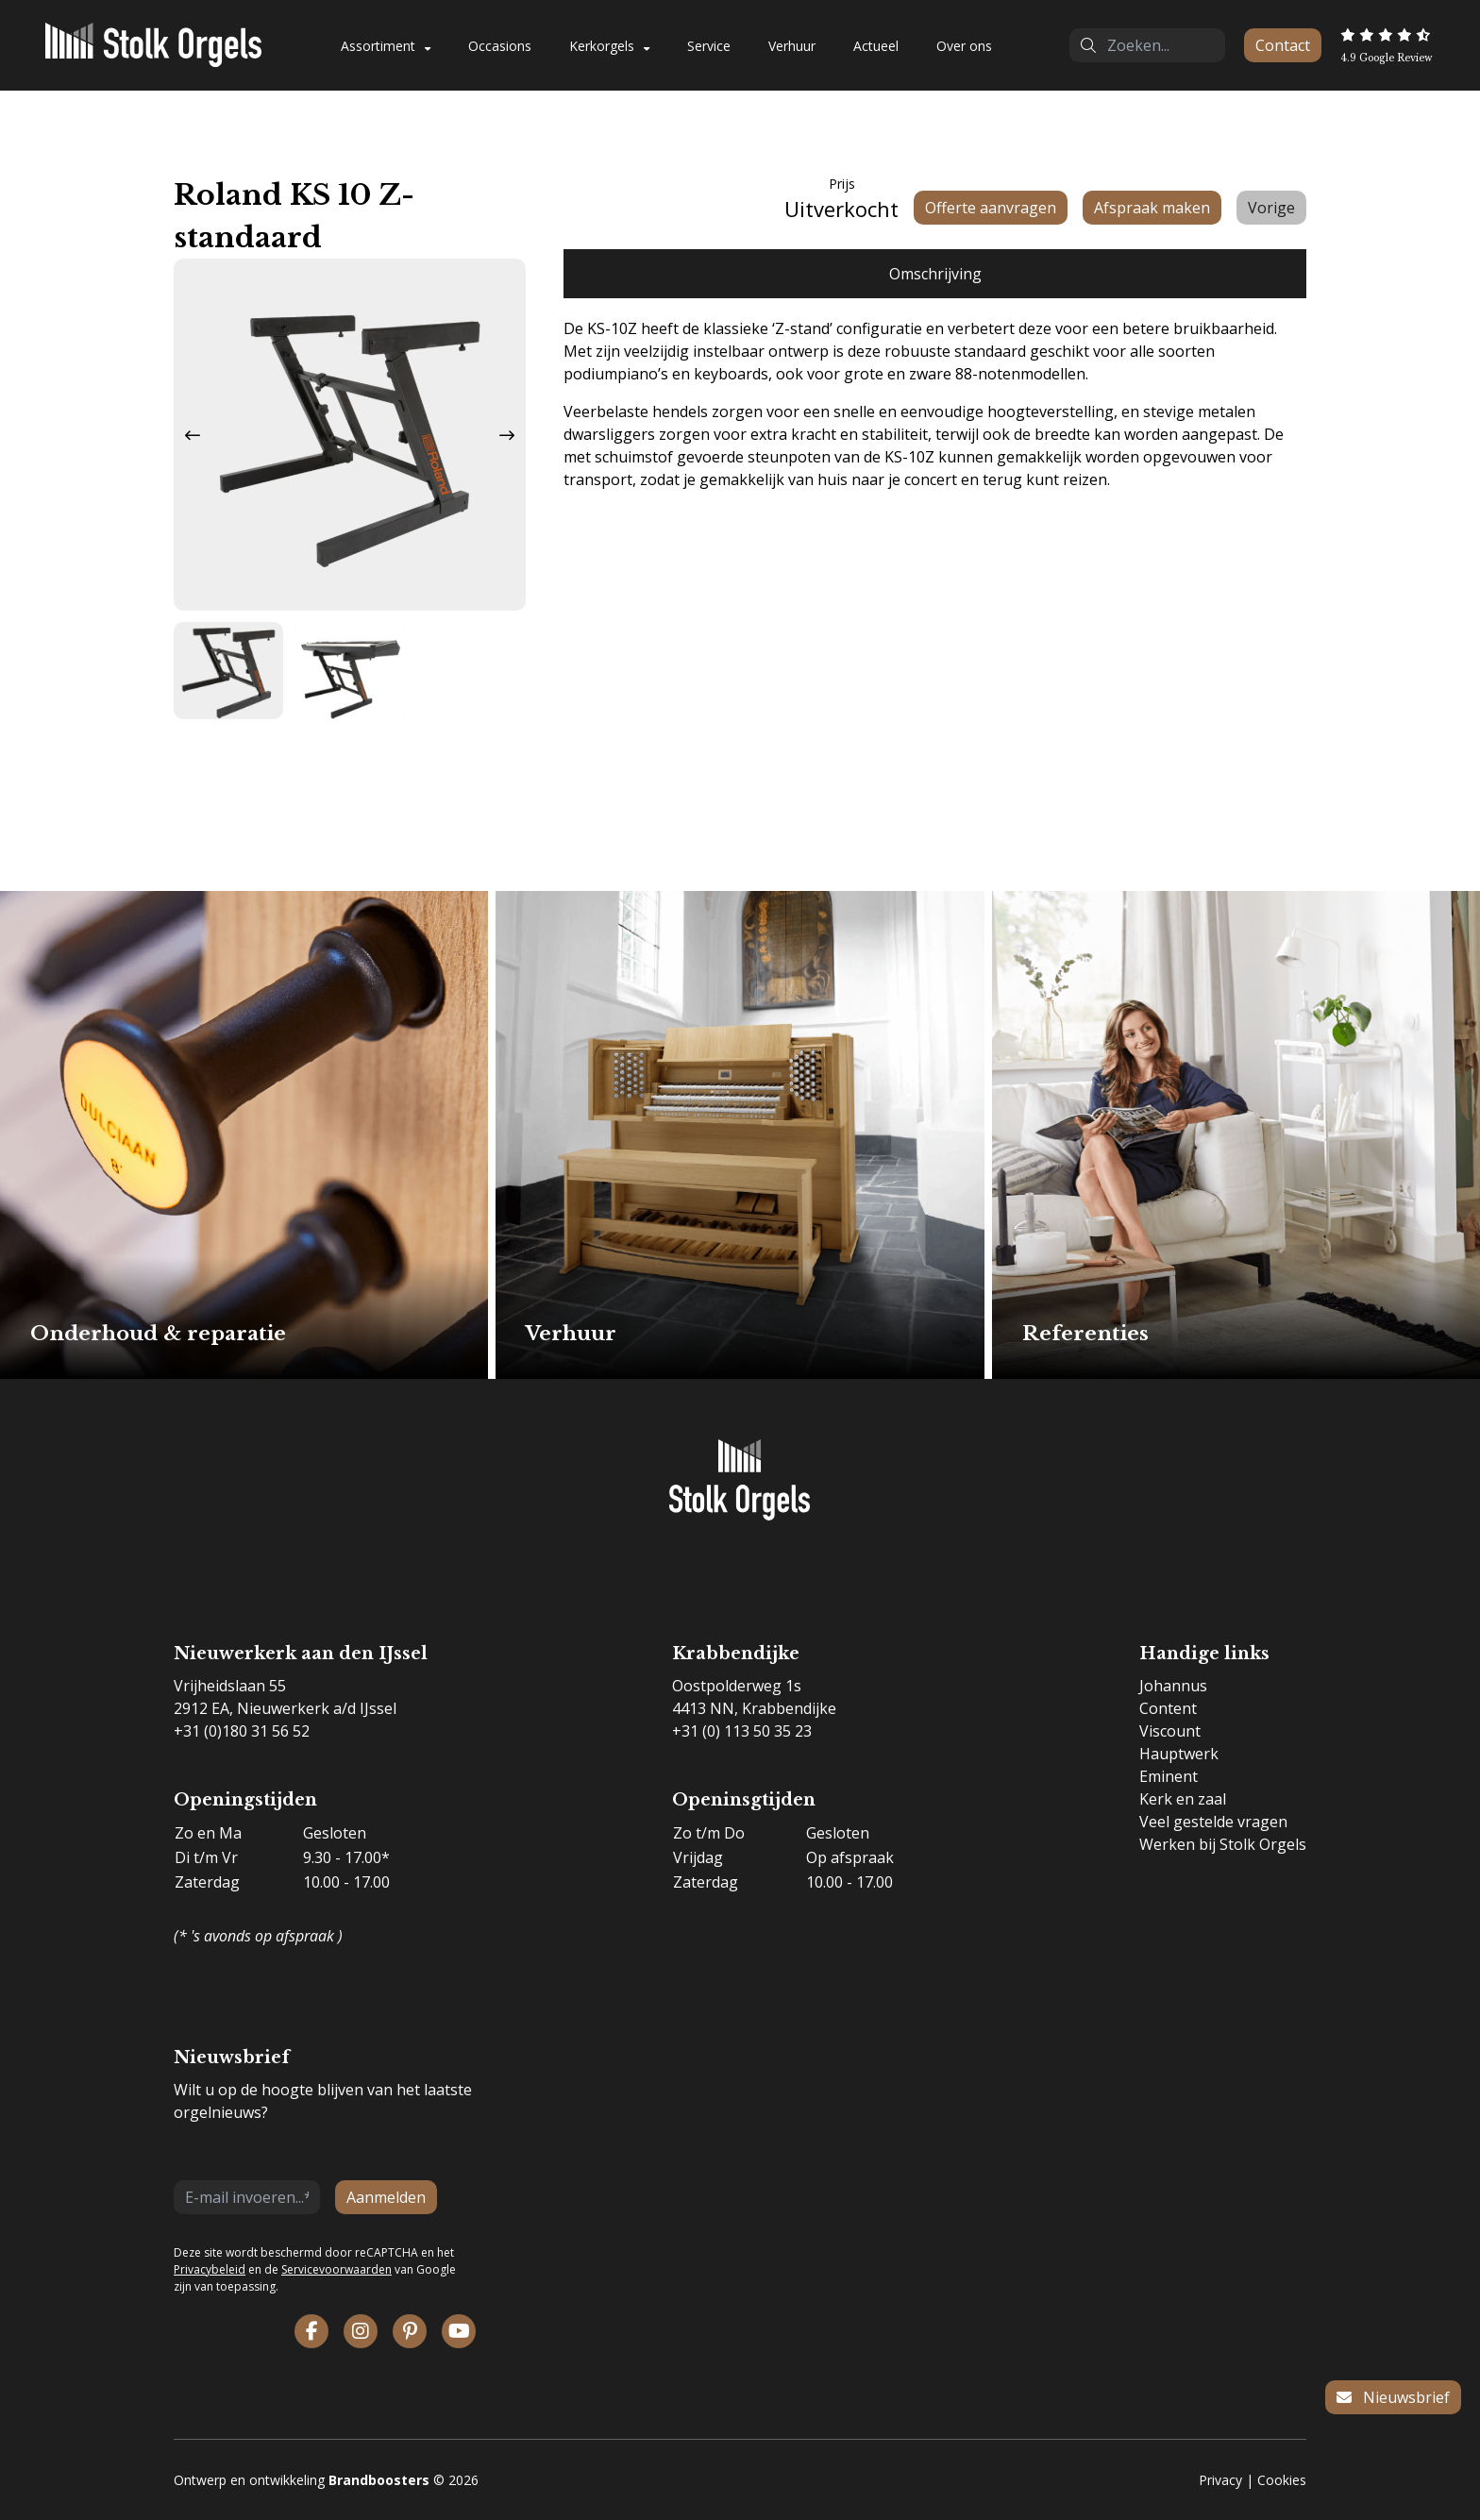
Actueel (876, 46)
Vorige (1271, 207)
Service (709, 46)
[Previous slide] (192, 435)
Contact (1282, 45)
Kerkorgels (601, 46)
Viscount (1170, 1731)
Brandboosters (378, 2480)
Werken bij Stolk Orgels (1222, 1844)
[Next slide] (507, 435)
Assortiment (378, 46)
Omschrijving (935, 273)
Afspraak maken (1152, 207)
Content (1168, 1708)
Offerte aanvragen (990, 207)
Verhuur (792, 46)
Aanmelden (386, 2197)
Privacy (1220, 2480)
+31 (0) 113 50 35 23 (742, 1731)
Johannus (1173, 1685)
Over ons (964, 46)
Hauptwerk (1179, 1753)
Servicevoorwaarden (336, 2269)
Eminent (1168, 1776)
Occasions (499, 46)
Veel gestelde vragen (1213, 1821)
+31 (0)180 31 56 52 (242, 1731)
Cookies (1281, 2480)
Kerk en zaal (1182, 1799)
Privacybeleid (209, 2269)
